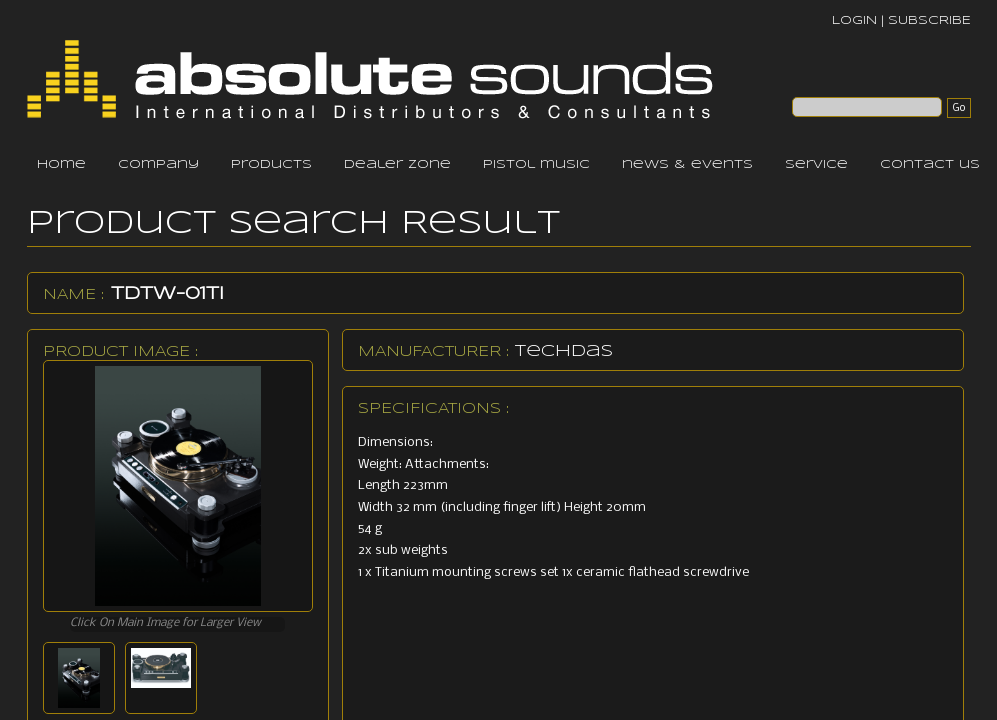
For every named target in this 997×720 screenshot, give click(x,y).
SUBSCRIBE (929, 20)
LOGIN (854, 20)
